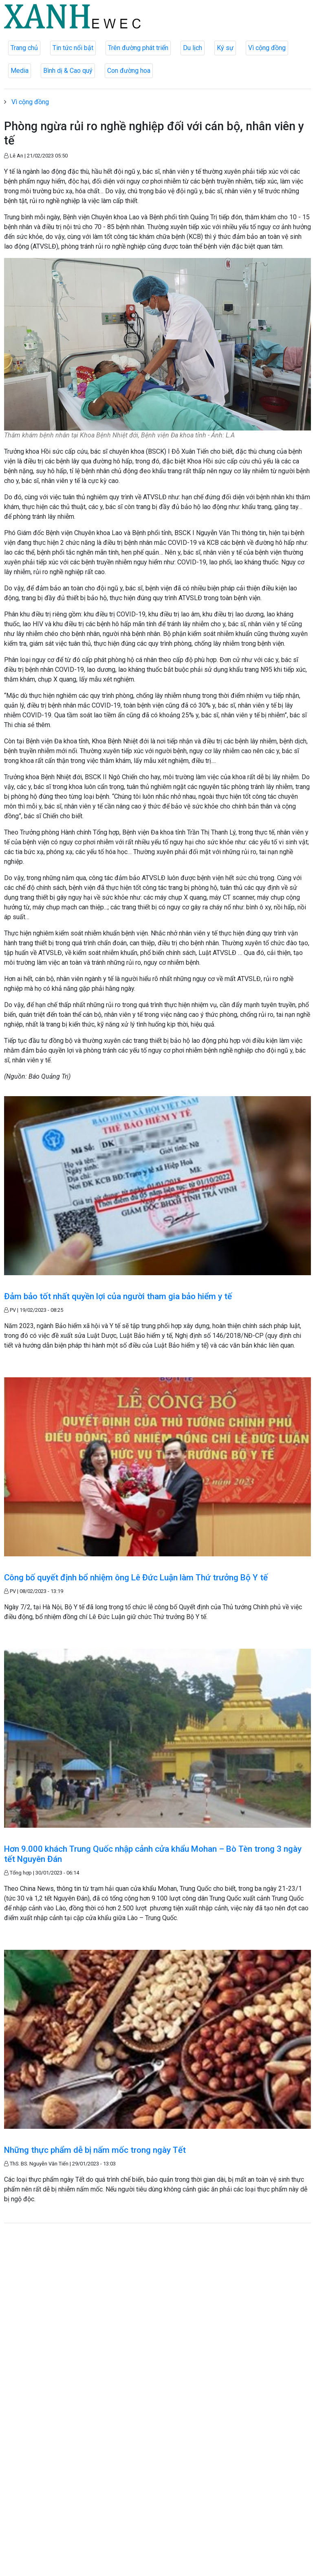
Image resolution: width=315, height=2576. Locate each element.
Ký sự (225, 48)
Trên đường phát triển (138, 48)
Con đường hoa (128, 70)
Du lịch (192, 48)
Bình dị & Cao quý (68, 70)
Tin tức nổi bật (73, 48)
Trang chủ (24, 48)
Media (20, 70)
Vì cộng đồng (267, 48)
